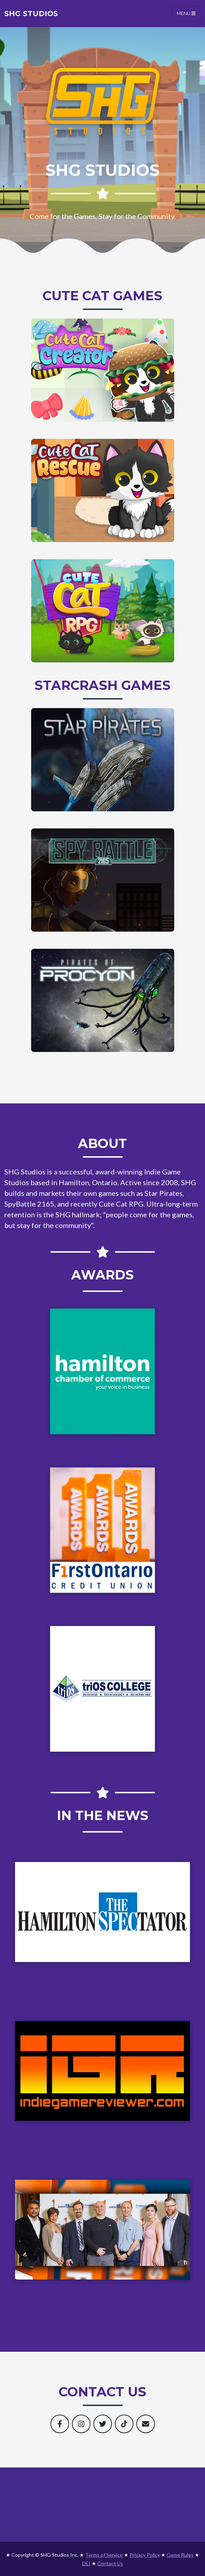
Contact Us (110, 2563)
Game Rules (180, 2555)
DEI (86, 2563)
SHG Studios (31, 13)
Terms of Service (104, 2555)
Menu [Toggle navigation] (186, 13)
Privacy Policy (145, 2555)
